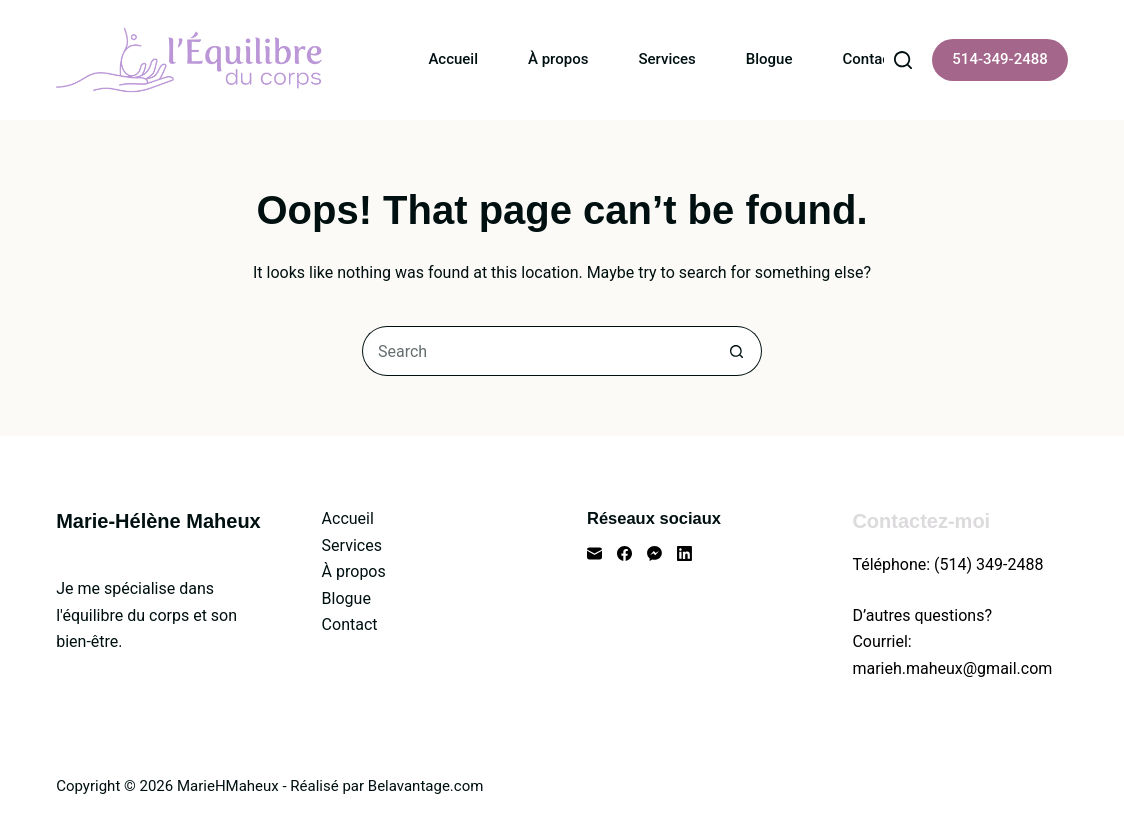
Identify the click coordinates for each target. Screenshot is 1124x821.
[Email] (594, 553)
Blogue (769, 59)
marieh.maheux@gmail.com (952, 668)
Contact (869, 59)
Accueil (453, 59)
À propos (558, 59)
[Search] (903, 60)
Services (666, 59)
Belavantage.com (426, 786)
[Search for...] (537, 351)
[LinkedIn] (684, 553)
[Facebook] (624, 553)
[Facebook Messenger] (654, 553)
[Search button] (737, 351)
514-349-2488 (999, 59)
